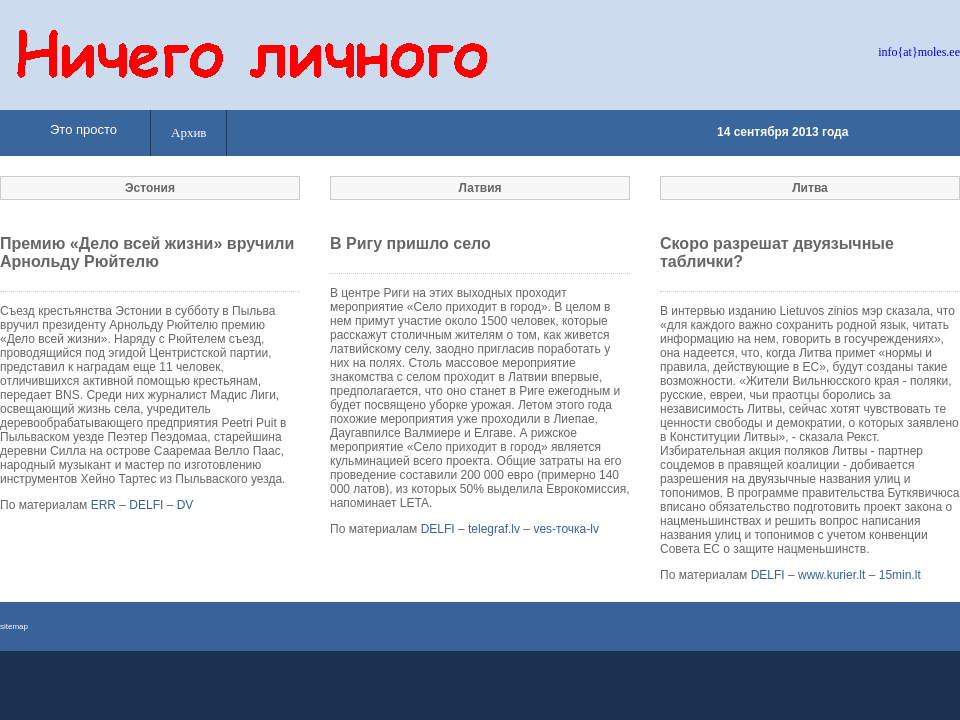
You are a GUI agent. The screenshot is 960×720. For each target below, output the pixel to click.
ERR (103, 505)
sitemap (14, 626)
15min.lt (900, 575)
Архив (188, 132)
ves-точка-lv (566, 529)
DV (185, 505)
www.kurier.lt (831, 575)
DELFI (146, 505)
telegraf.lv (494, 529)
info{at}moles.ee (919, 52)
